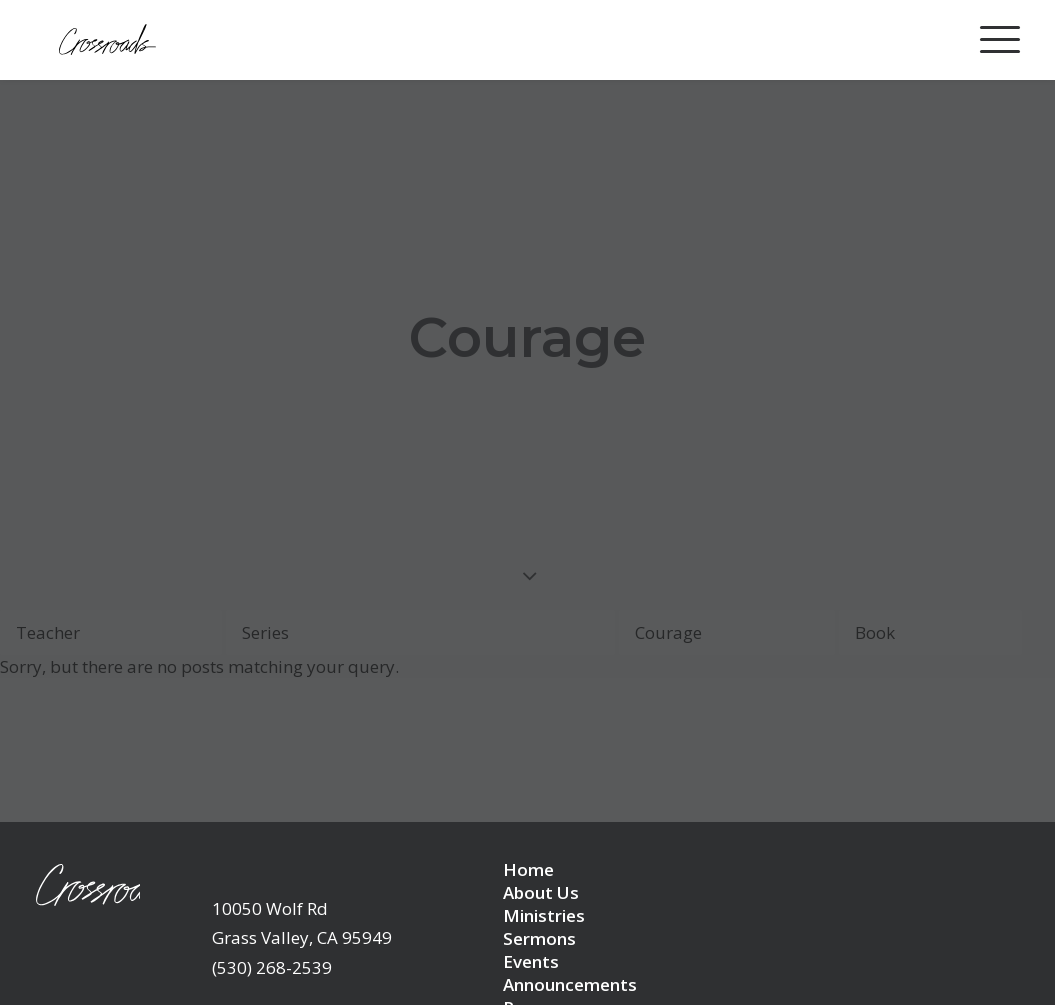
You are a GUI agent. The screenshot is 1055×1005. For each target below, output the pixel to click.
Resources (546, 972)
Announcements (570, 949)
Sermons (539, 903)
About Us (541, 857)
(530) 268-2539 (272, 932)
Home (528, 834)
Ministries (544, 880)
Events (531, 926)
